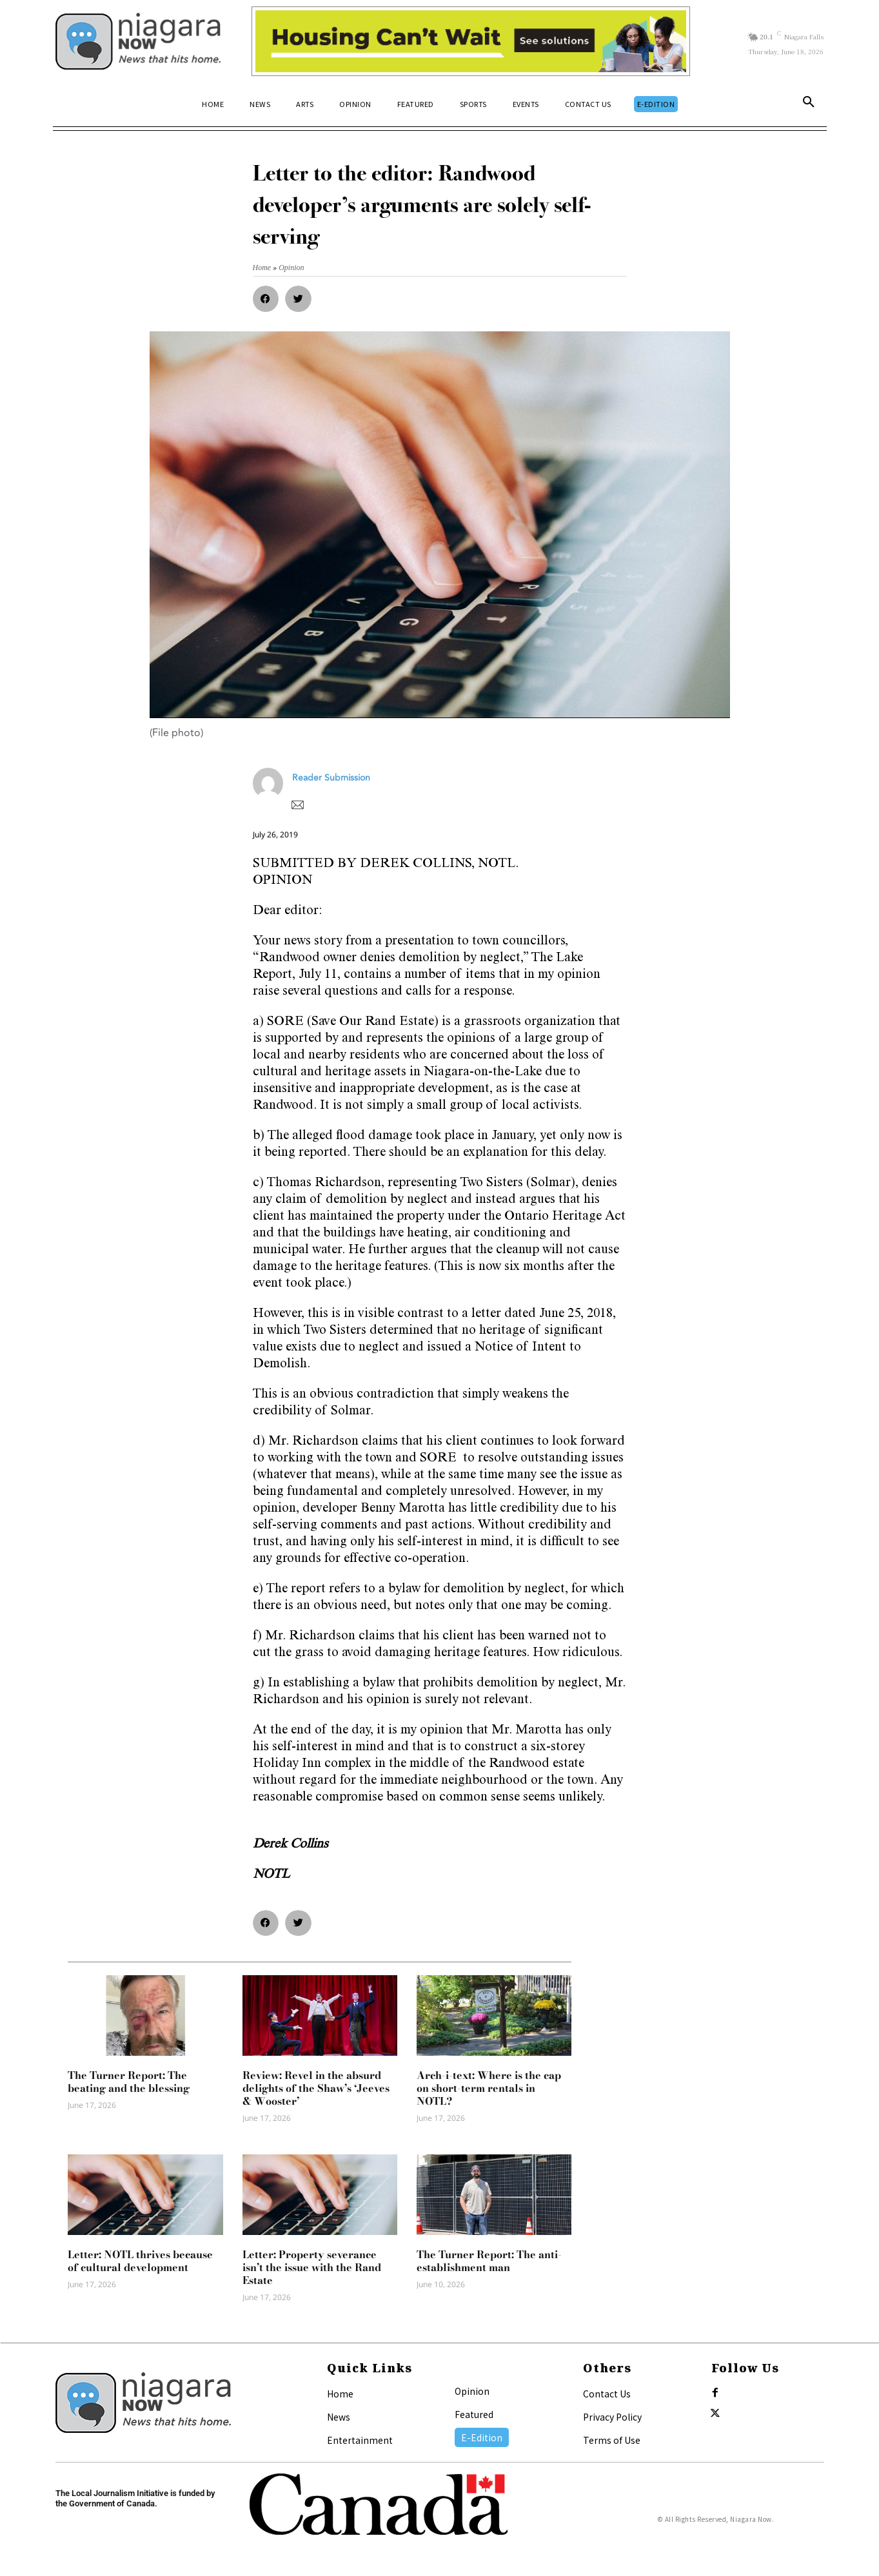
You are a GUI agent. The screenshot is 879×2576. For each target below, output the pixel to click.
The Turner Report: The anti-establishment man (489, 2261)
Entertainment (360, 2440)
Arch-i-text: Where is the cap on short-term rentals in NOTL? (489, 2088)
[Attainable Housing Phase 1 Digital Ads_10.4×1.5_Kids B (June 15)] (471, 41)
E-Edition (481, 2437)
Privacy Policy (612, 2416)
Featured (474, 2414)
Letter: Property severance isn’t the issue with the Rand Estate (311, 2267)
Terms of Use (611, 2440)
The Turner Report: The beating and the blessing (129, 2081)
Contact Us (607, 2393)
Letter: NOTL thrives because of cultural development (140, 2261)
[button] (808, 104)
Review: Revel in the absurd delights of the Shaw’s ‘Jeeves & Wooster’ (316, 2088)
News (338, 2416)
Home (340, 2393)
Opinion (472, 2391)
